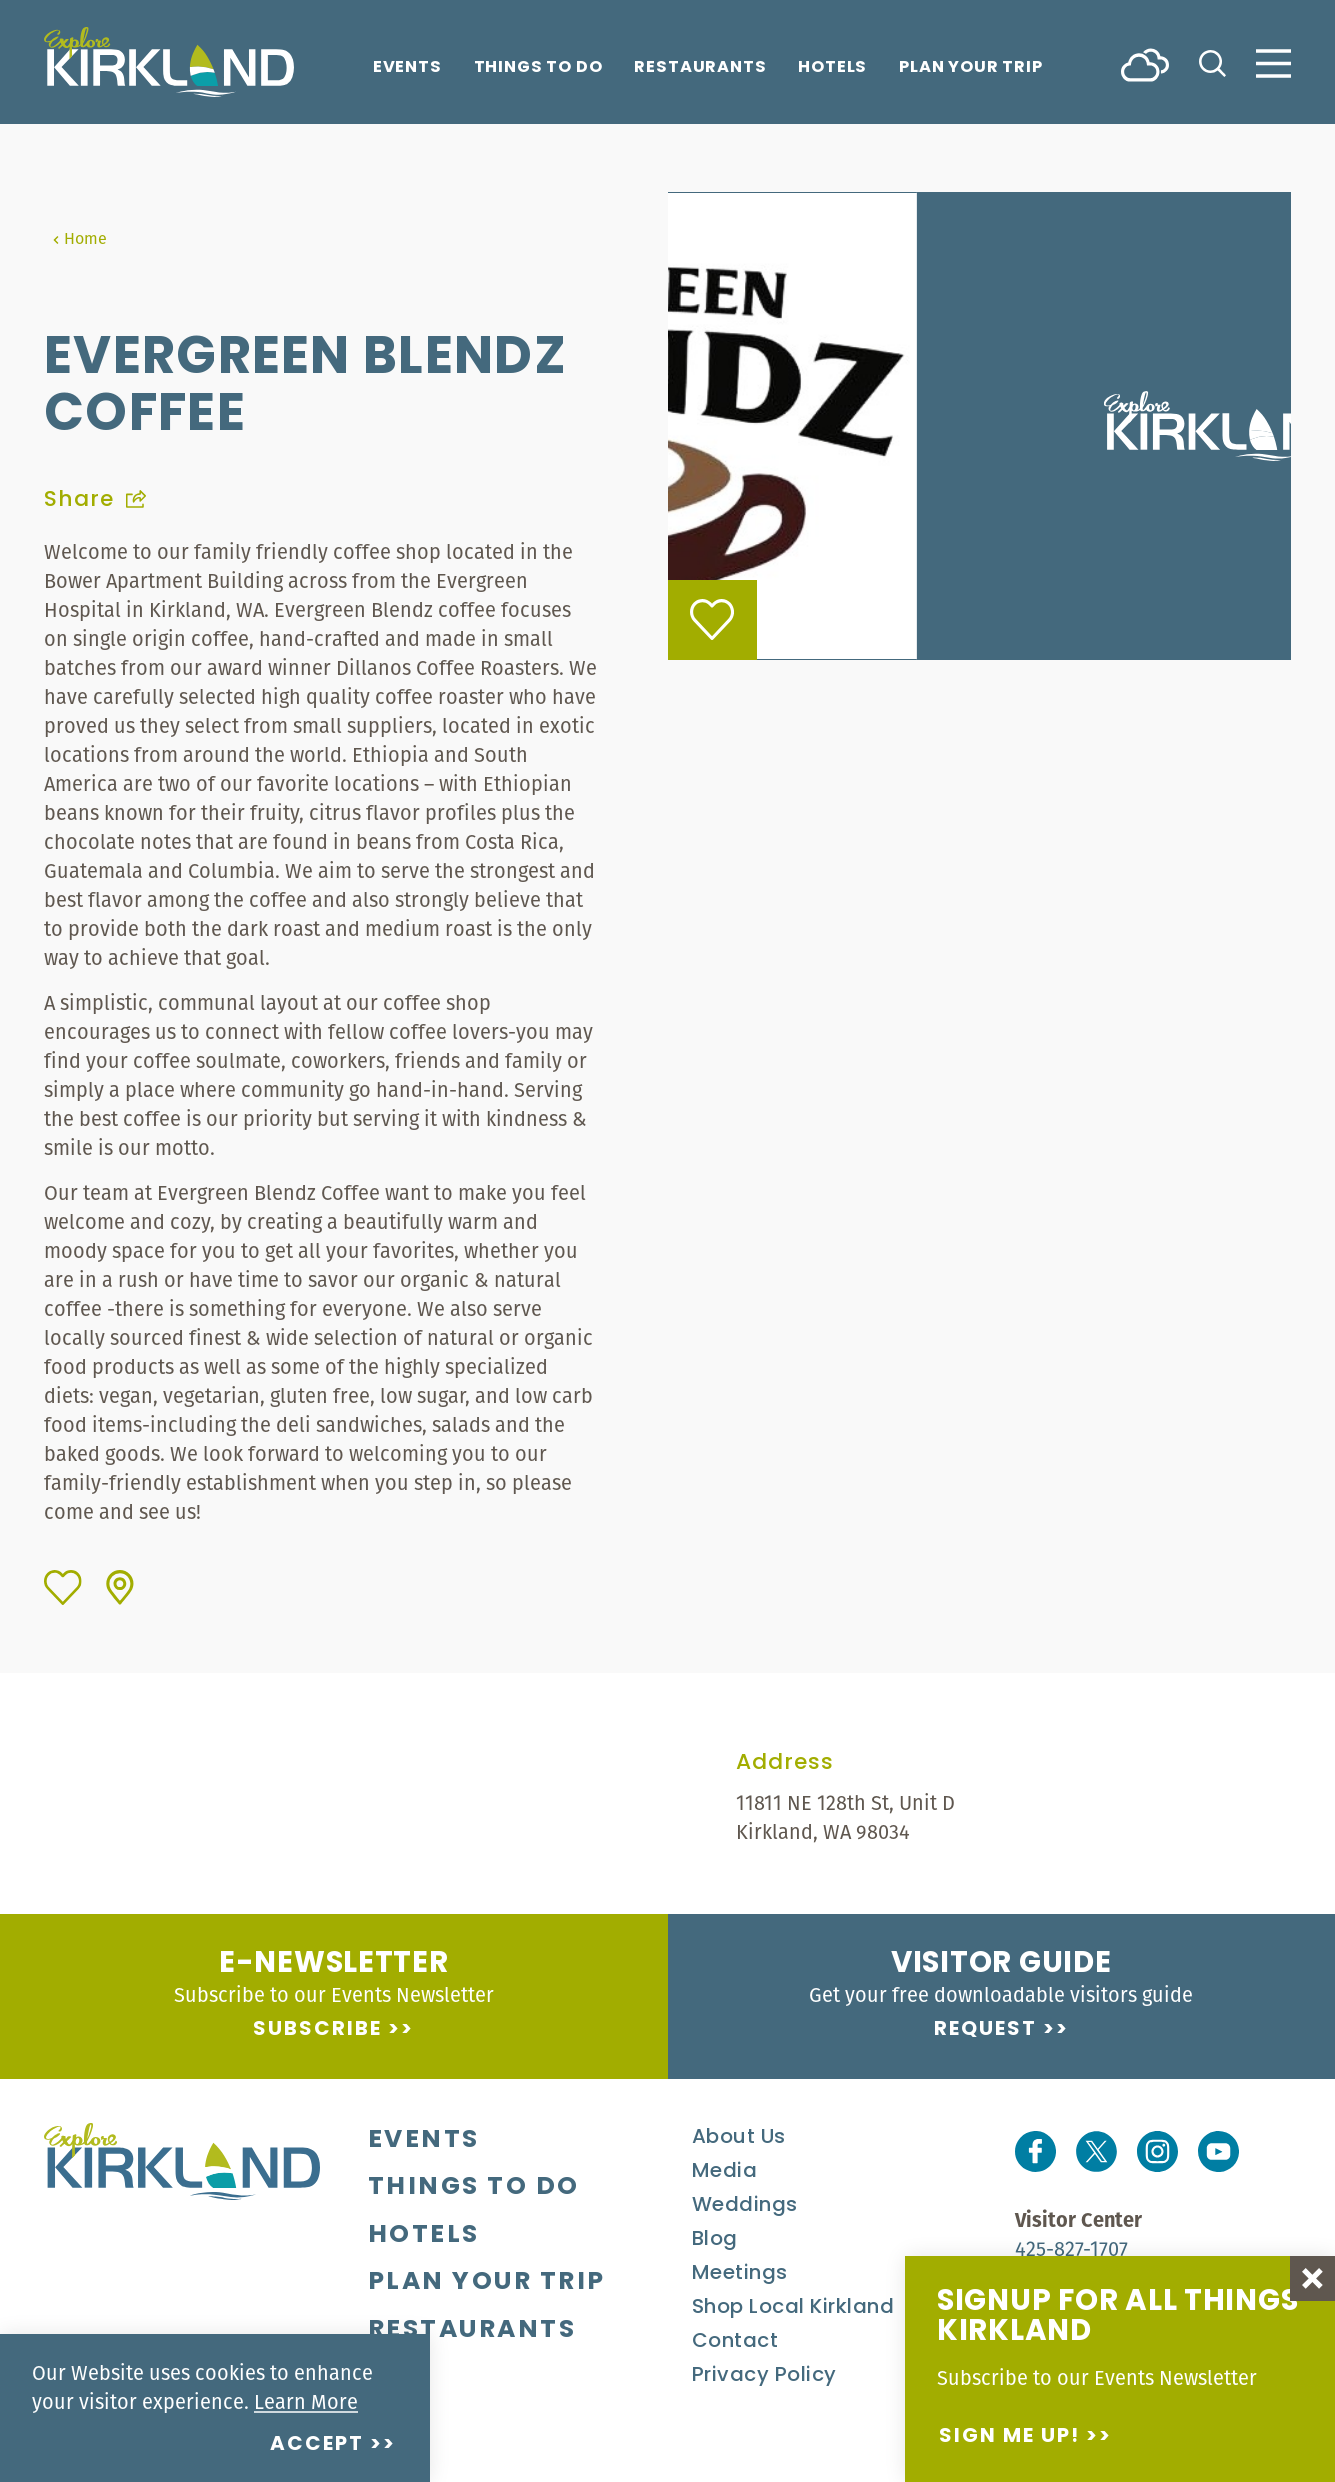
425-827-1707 (1071, 2248)
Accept (317, 2445)
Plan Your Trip (970, 68)
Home (79, 238)
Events (407, 68)
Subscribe (317, 2030)
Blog (715, 2240)
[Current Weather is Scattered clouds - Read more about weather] (1145, 63)
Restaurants (700, 68)
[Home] (169, 62)
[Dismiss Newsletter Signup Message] (1312, 2278)
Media (725, 2172)
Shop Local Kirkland (793, 2308)
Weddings (745, 2206)
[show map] (120, 1587)
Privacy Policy (764, 2376)
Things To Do (538, 68)
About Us (739, 2138)
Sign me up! (1009, 2437)
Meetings (740, 2274)
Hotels (832, 68)
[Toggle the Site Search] (1212, 61)
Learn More (306, 2401)
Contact (735, 2342)
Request (985, 2030)
